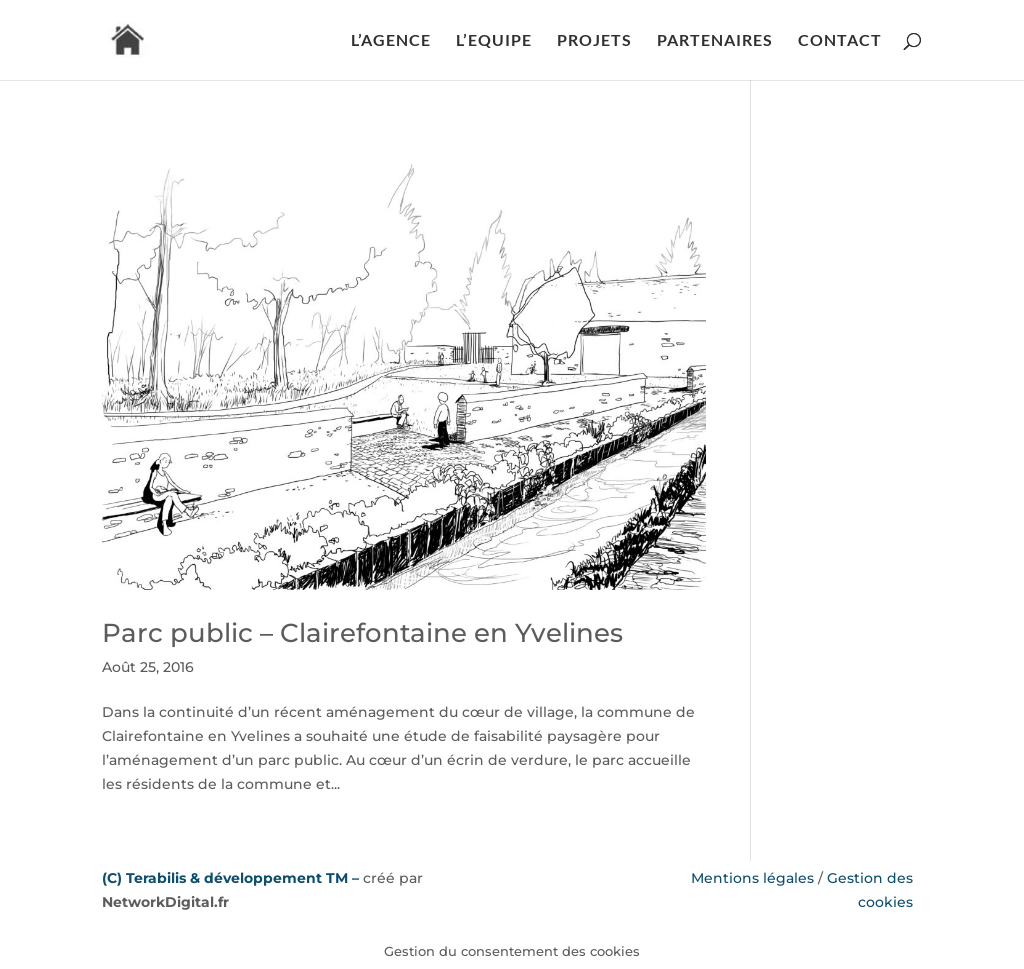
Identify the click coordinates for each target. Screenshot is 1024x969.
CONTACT (840, 41)
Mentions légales (752, 878)
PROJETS (594, 41)
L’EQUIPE (494, 41)
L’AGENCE (391, 41)
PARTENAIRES (715, 41)
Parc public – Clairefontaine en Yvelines (362, 633)
